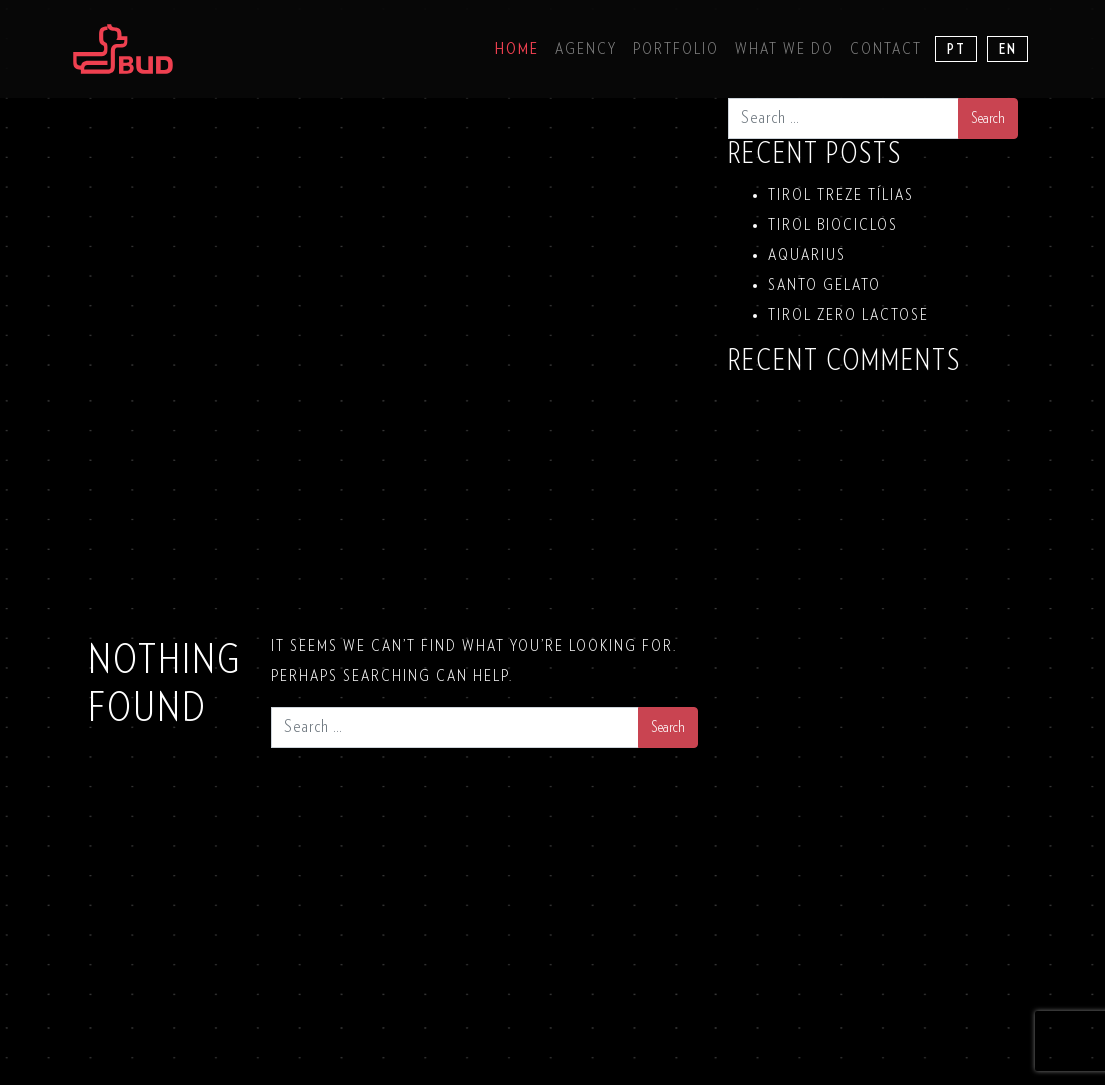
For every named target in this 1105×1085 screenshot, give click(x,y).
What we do (784, 49)
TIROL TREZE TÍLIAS (841, 195)
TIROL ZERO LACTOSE (848, 315)
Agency (586, 49)
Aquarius (807, 255)
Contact (886, 49)
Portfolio (676, 49)
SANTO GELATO (824, 285)
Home (517, 49)
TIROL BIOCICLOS (833, 225)
